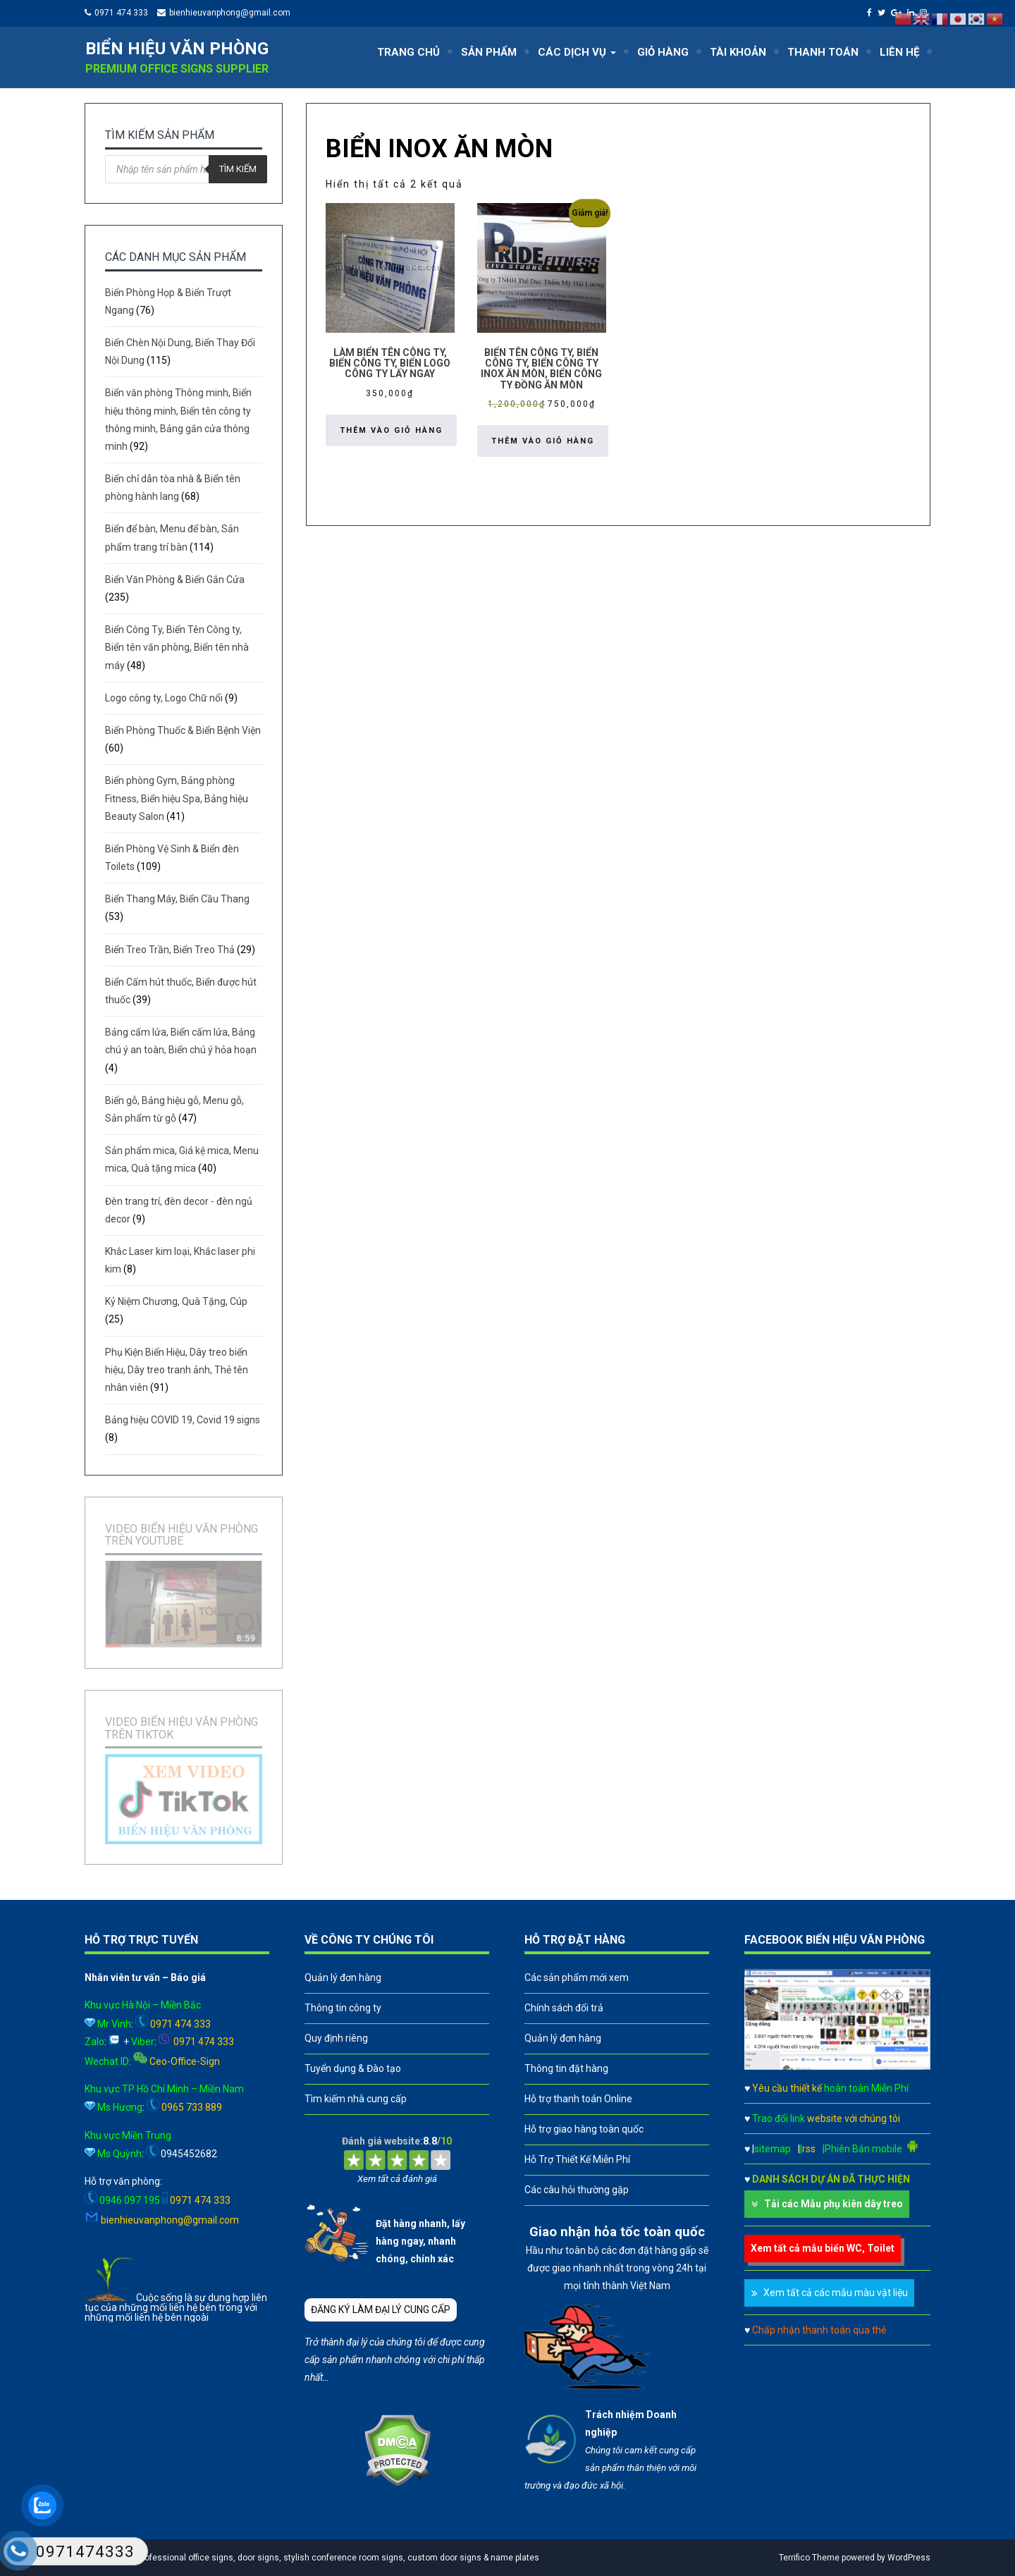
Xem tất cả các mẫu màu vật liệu (835, 2292)
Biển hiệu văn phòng (177, 49)
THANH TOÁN (823, 52)
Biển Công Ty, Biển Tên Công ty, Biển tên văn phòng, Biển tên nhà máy (177, 647)
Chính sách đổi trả (563, 2007)
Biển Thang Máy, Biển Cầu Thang (177, 898)
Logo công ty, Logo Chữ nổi (164, 698)
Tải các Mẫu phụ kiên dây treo (833, 2203)
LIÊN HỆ (899, 52)
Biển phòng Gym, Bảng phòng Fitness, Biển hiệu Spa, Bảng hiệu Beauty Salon (176, 798)
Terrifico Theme (809, 2558)
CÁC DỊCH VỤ (577, 52)
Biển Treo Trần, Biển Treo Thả (170, 949)
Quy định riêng (336, 2038)
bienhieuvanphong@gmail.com (229, 13)
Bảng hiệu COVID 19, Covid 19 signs (182, 1419)
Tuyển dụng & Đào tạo (352, 2068)
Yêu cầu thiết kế (830, 2088)
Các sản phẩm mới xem (576, 1977)
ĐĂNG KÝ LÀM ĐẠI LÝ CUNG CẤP (380, 2309)
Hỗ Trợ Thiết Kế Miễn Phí (577, 2159)
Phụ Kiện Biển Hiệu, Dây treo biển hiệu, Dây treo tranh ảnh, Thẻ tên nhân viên (176, 1370)
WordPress (908, 2558)
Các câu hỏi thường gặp (576, 2189)
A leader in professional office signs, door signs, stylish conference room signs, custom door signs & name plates (315, 2558)
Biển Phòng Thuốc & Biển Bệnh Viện (183, 730)
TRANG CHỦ (408, 52)
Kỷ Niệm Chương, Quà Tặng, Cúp (176, 1301)
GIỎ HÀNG (663, 52)
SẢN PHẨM (489, 52)
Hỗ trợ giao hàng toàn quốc (584, 2129)
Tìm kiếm (238, 169)
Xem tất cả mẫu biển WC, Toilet (822, 2248)
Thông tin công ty (342, 2007)
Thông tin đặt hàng (566, 2068)
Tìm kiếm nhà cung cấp (355, 2098)
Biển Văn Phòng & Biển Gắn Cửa (175, 579)
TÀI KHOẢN (738, 52)
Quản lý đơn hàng (342, 1977)
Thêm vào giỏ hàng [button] (391, 430)
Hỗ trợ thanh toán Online (578, 2098)
